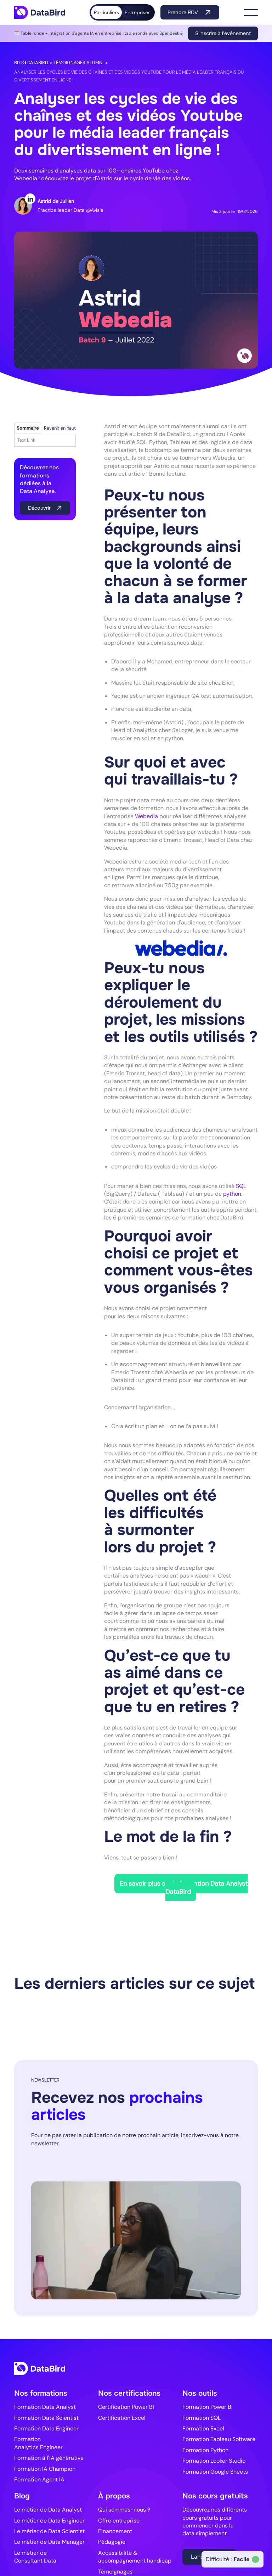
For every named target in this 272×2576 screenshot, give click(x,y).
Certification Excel (122, 2418)
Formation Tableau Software (218, 2439)
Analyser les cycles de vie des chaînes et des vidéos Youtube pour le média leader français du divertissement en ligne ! (129, 76)
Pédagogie (111, 2542)
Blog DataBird (31, 63)
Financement (115, 2531)
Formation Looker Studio (213, 2460)
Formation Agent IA (39, 2479)
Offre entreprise (119, 2520)
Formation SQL (201, 2418)
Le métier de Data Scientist (49, 2531)
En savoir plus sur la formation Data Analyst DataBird (184, 1887)
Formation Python (205, 2450)
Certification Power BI (126, 2407)
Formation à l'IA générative (49, 2458)
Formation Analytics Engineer (38, 2443)
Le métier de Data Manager (49, 2542)
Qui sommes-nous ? (124, 2509)
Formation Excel (203, 2428)
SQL (241, 1186)
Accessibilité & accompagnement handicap (134, 2556)
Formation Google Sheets (215, 2471)
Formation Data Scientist (46, 2418)
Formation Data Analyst (45, 2407)
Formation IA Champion (44, 2469)
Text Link (26, 440)
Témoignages (115, 2571)
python (232, 1194)
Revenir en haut (60, 428)
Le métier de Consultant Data (35, 2556)
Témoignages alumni (78, 63)
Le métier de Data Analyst (48, 2509)
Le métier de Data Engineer (49, 2520)
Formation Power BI (207, 2407)
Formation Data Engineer (46, 2428)
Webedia (147, 816)
